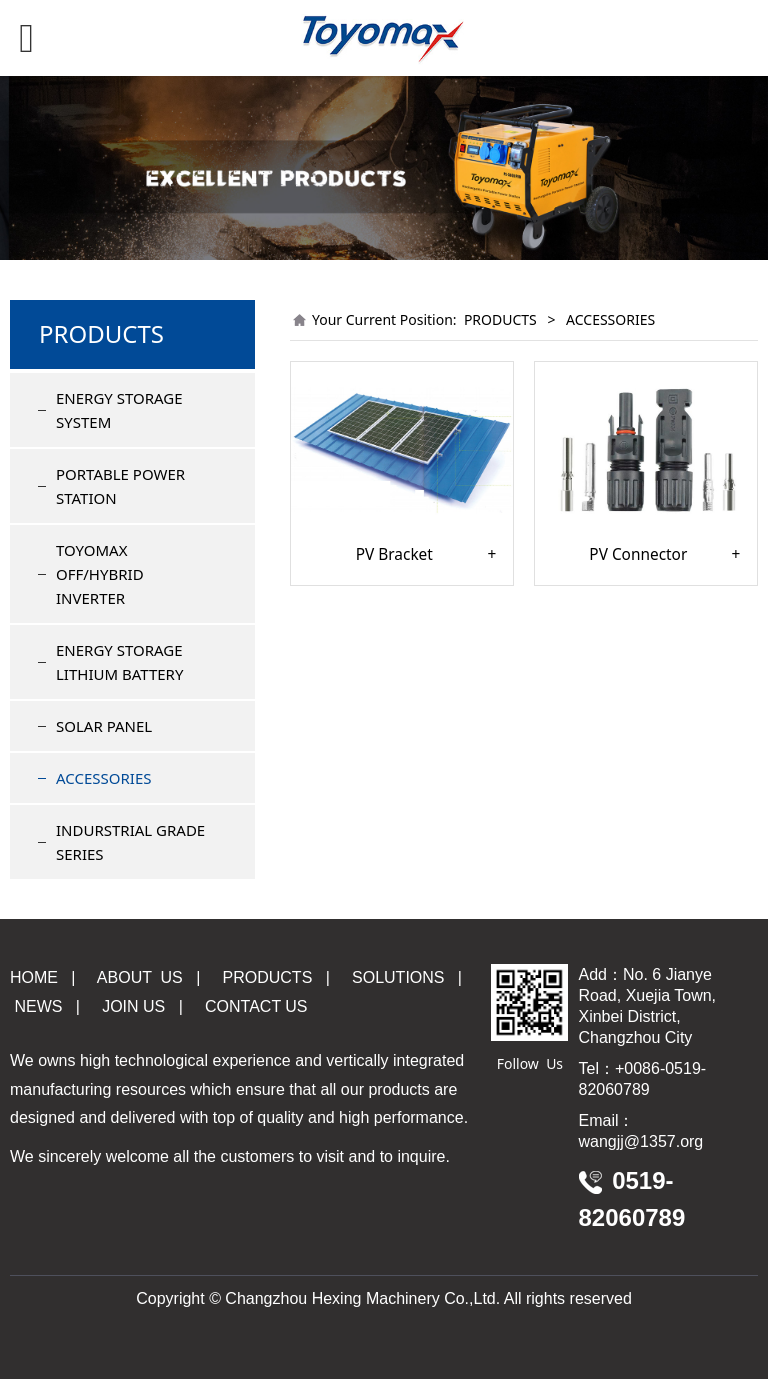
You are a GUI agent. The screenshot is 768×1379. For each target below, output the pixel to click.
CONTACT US (256, 1006)
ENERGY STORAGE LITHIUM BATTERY (119, 662)
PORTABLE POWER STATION (120, 486)
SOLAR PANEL (104, 726)
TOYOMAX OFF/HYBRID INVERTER (100, 574)
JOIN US (133, 1006)
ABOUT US (140, 977)
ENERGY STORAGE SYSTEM (119, 410)
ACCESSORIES (103, 778)
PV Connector (638, 555)
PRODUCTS (500, 319)
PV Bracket (394, 555)
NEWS (36, 1006)
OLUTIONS (398, 977)
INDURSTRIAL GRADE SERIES (130, 842)
